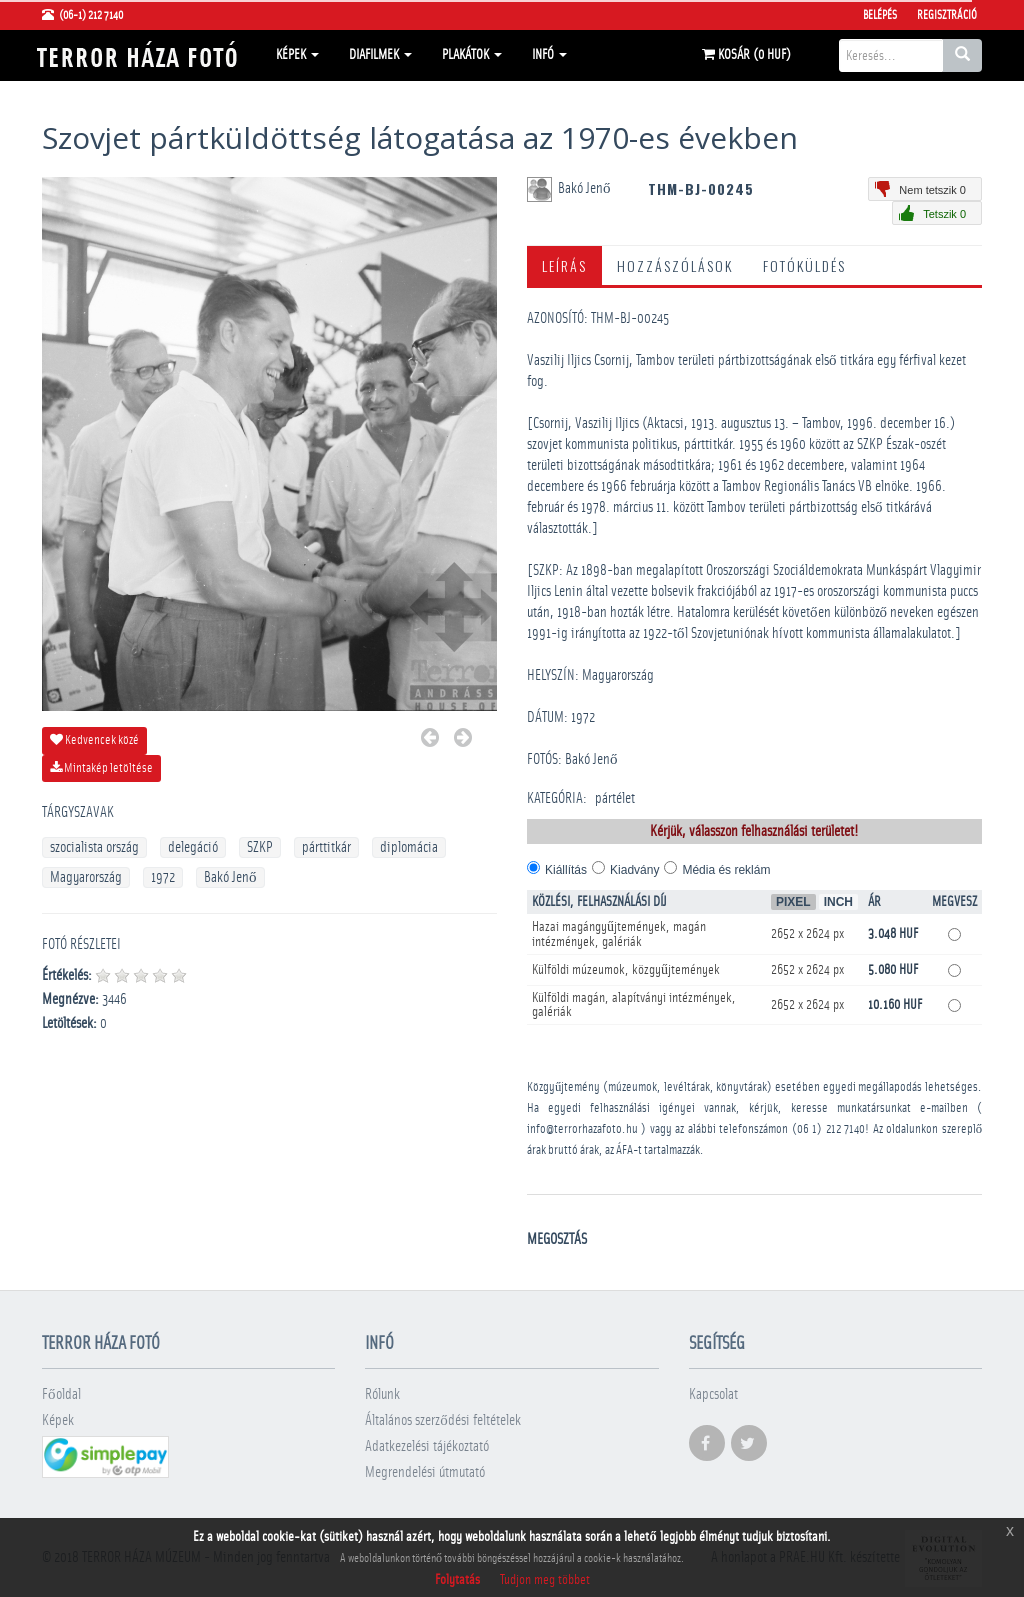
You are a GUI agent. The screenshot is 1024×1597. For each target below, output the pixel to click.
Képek (297, 55)
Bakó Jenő (230, 877)
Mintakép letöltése (101, 768)
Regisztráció (947, 15)
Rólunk (382, 1394)
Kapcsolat (713, 1394)
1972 (163, 877)
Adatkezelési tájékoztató (427, 1446)
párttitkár (326, 847)
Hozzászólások (675, 265)
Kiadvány (634, 870)
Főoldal (61, 1394)
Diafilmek (380, 55)
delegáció (193, 847)
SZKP (260, 847)
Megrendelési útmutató (425, 1472)
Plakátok (472, 55)
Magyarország (86, 877)
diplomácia (409, 847)
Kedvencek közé (94, 740)
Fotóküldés (804, 265)
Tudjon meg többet (545, 1580)
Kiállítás (566, 870)
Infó (549, 55)
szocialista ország (94, 847)
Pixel (793, 902)
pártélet (615, 798)
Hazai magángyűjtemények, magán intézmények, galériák (619, 934)
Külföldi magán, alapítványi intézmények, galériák (634, 1005)
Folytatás (457, 1580)
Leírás (564, 265)
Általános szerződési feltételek (443, 1420)
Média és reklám (726, 870)
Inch (838, 902)
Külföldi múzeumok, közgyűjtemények (626, 970)
